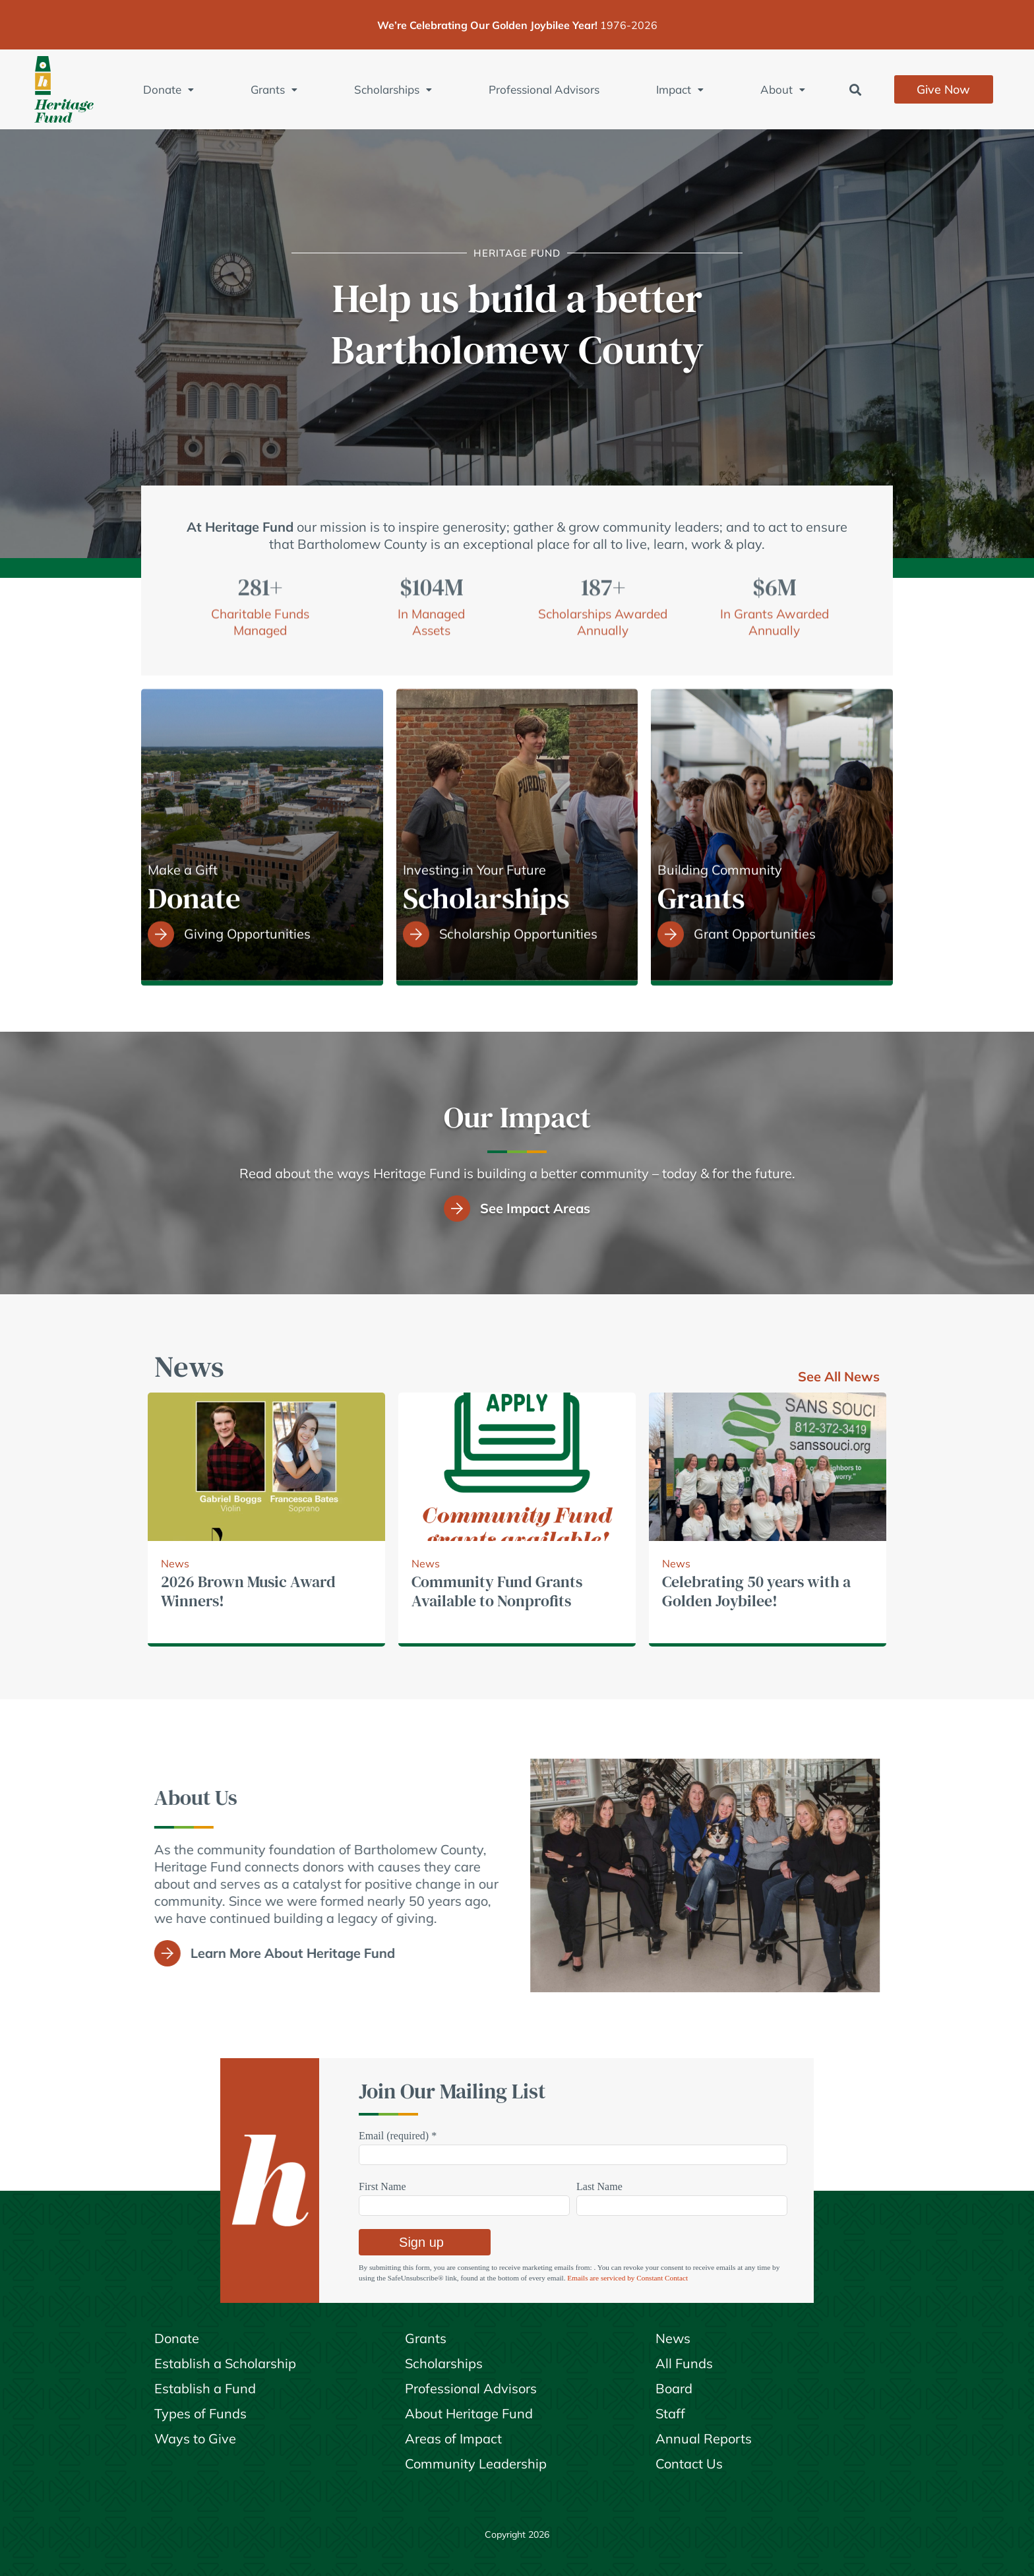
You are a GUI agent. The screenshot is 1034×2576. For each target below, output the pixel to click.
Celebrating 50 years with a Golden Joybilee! (756, 1591)
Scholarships (393, 89)
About (782, 89)
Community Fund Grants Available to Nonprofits (496, 1591)
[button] (856, 89)
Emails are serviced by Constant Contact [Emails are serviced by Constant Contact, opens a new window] (627, 2278)
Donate (168, 89)
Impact (680, 89)
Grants (274, 89)
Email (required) (398, 2135)
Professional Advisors (544, 89)
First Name (382, 2186)
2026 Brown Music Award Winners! (248, 1591)
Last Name (599, 2186)
